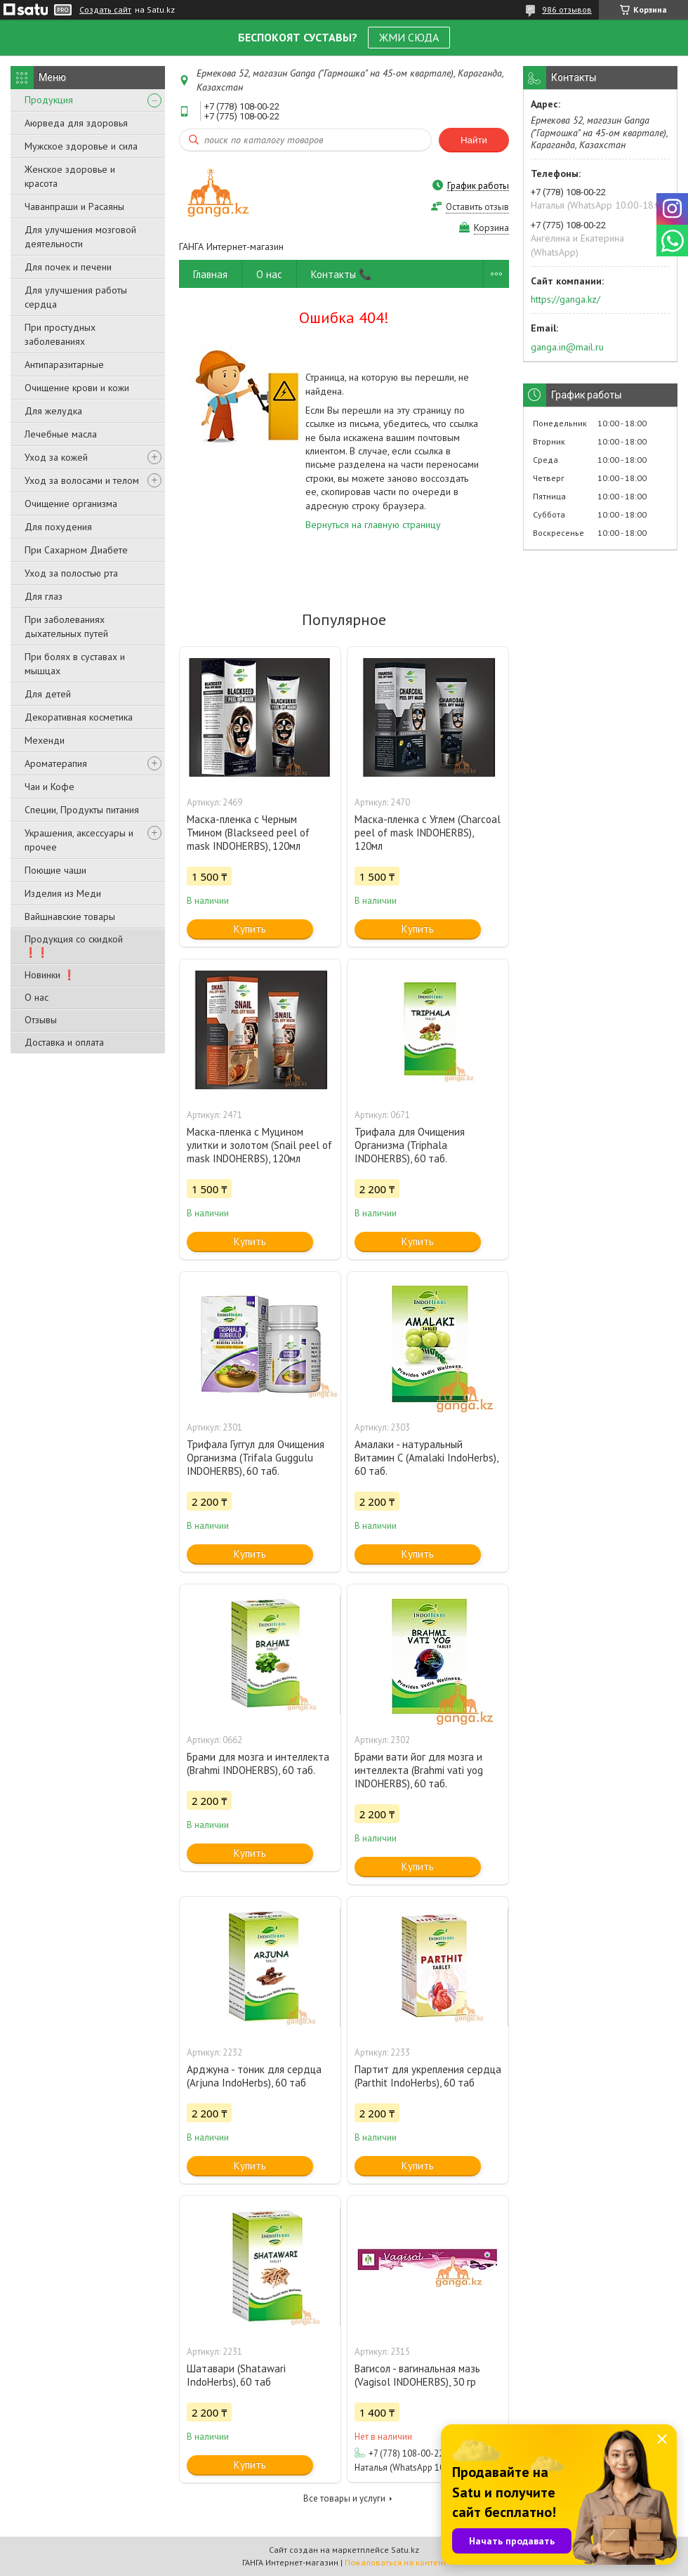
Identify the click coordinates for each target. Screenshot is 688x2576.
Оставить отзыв (477, 207)
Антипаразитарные (64, 364)
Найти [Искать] (474, 140)
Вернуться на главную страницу (373, 524)
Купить (250, 928)
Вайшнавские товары (70, 916)
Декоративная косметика (79, 717)
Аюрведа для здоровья (76, 123)
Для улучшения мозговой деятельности (80, 236)
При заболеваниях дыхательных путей (66, 626)
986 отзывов (567, 9)
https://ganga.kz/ (565, 299)
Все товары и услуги (344, 2498)
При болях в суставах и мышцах (75, 663)
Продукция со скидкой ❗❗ (74, 946)
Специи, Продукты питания (82, 809)
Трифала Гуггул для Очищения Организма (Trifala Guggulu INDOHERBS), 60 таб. (255, 1458)
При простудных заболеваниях (60, 334)
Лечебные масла (61, 434)
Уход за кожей (56, 457)
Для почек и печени (68, 267)
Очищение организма (71, 503)
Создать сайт (105, 10)
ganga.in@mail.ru (567, 347)
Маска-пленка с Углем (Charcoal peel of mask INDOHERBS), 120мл (428, 833)
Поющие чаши (55, 870)
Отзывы (41, 1019)
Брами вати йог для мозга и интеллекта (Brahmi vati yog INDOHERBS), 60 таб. (419, 1770)
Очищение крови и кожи (77, 387)
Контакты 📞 (341, 274)
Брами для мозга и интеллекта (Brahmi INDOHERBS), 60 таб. (258, 1763)
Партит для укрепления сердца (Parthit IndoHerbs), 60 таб (428, 2076)
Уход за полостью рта (71, 573)
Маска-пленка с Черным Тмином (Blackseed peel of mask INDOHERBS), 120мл (248, 833)
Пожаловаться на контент (395, 2562)
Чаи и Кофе (49, 786)
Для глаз (43, 596)
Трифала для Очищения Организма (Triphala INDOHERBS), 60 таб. (410, 1145)
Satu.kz (405, 2549)
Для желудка (53, 411)
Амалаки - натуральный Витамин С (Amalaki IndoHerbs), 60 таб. (426, 1458)
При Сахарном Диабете (76, 550)
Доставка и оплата (64, 1042)
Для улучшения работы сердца (76, 297)
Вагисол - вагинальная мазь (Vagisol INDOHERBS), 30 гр (417, 2375)
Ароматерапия (56, 763)
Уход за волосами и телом (82, 480)
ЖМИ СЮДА (409, 37)
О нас (36, 997)
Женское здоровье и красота (70, 176)
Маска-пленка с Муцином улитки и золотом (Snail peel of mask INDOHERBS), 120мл (259, 1145)
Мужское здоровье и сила (81, 146)
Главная (210, 274)
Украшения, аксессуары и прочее (79, 840)
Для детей (48, 694)
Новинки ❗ (50, 974)
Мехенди (45, 740)
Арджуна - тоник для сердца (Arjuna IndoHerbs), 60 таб (254, 2076)
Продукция (49, 99)
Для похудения (58, 526)
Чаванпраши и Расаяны (74, 206)
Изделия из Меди (63, 893)
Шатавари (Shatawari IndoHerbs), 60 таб (236, 2375)
